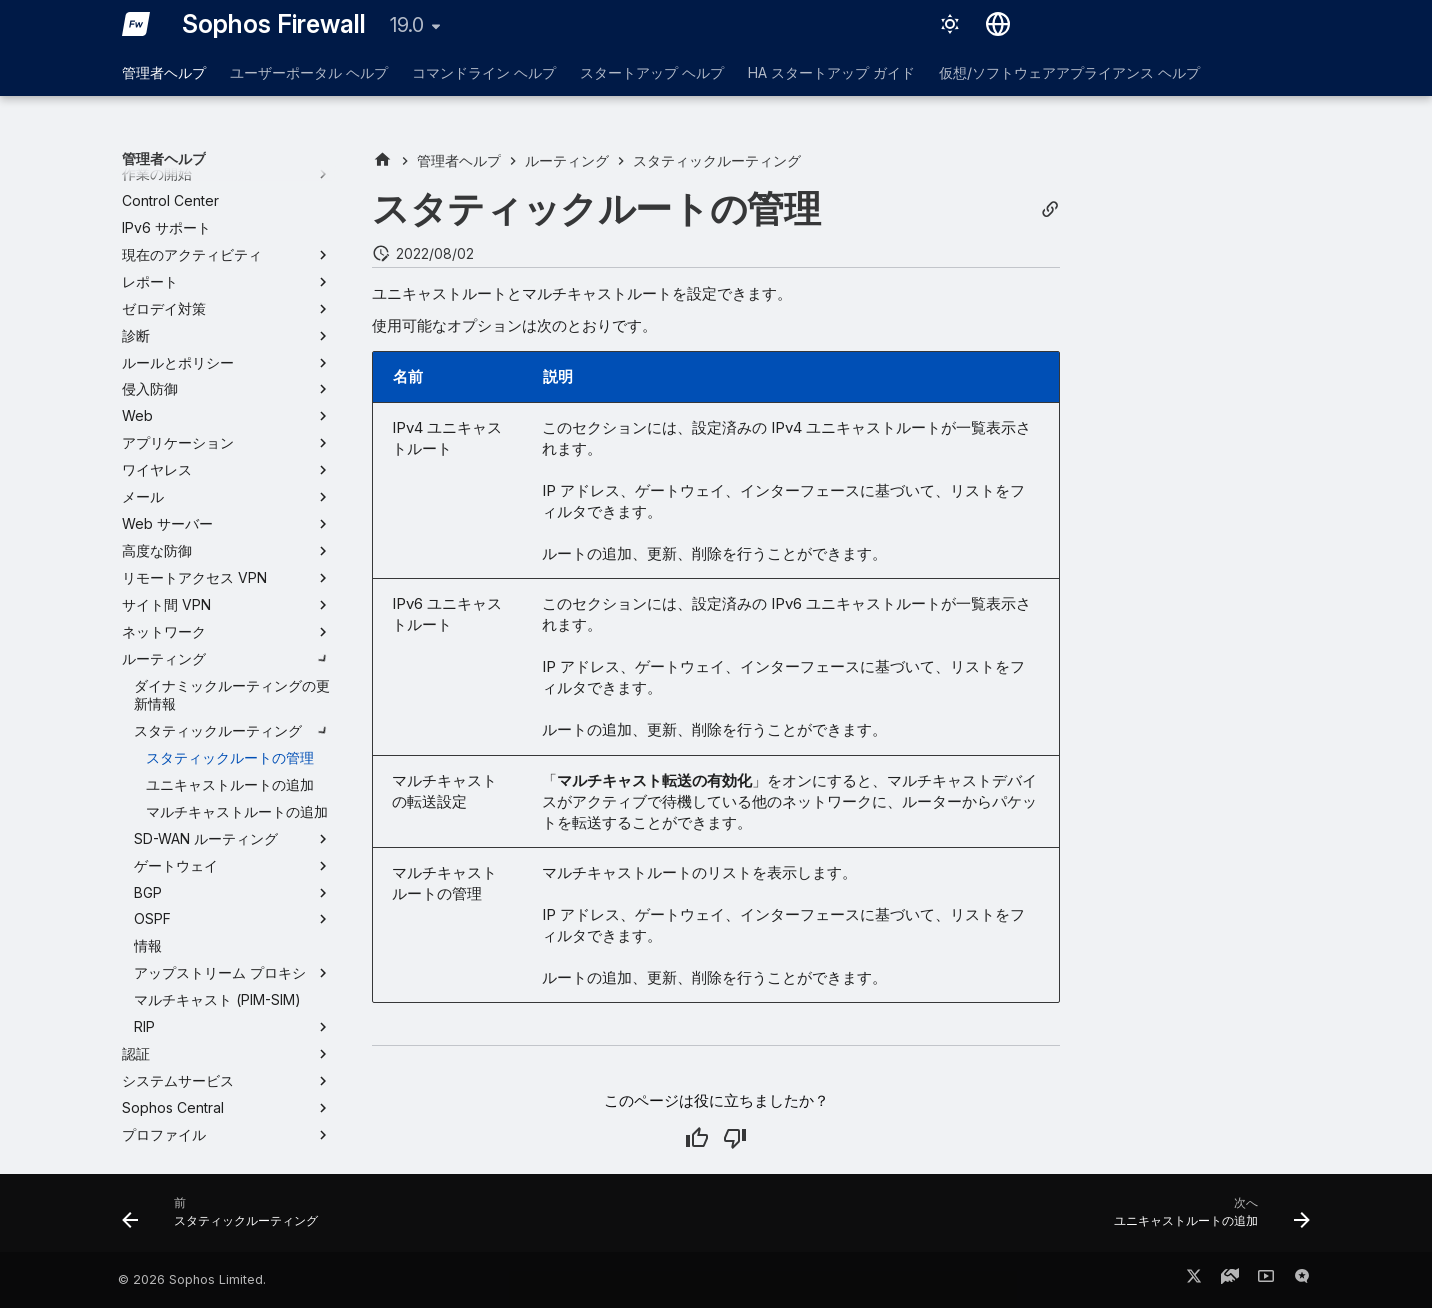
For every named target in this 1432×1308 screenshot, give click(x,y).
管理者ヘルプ (164, 72)
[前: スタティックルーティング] (226, 1219)
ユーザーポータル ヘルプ (309, 72)
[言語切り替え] (998, 24)
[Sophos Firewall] (136, 24)
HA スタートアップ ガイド (831, 72)
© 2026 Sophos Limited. (192, 1279)
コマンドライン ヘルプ (484, 72)
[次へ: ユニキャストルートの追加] (1206, 1219)
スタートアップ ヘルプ (652, 72)
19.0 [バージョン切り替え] (407, 25)
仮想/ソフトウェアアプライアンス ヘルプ (1069, 72)
